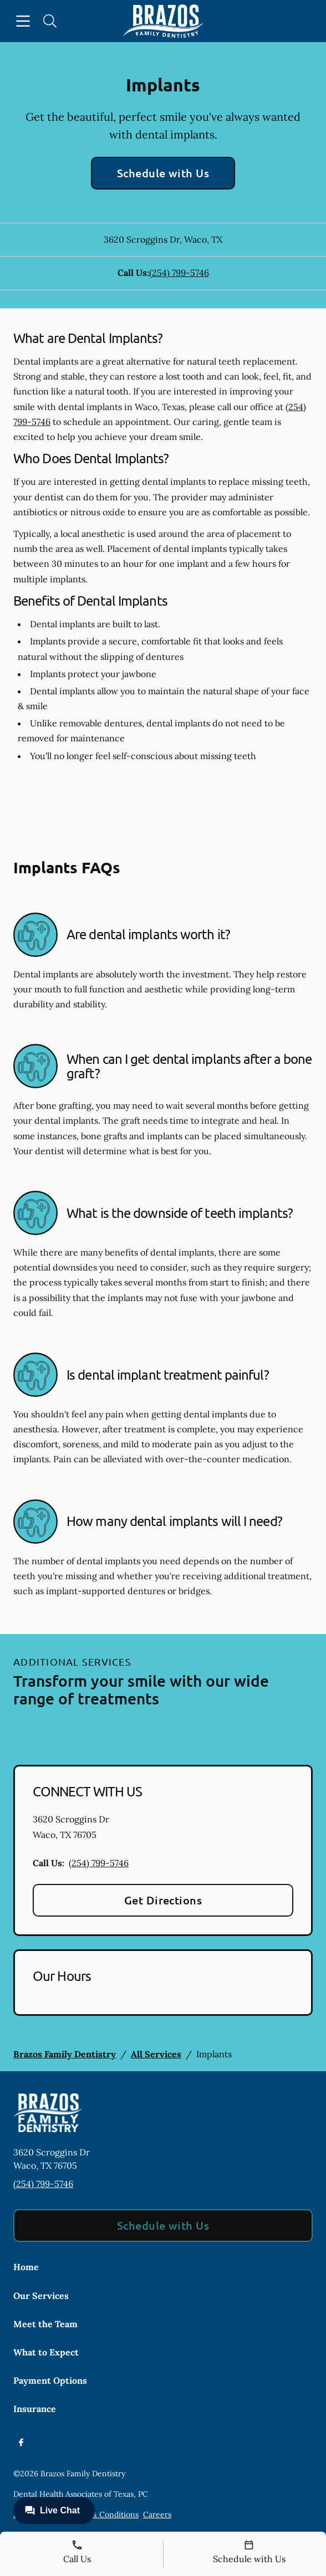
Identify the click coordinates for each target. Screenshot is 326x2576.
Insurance (34, 2408)
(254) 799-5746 (179, 272)
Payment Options (50, 2380)
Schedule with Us (163, 173)
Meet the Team (45, 2323)
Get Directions (163, 1900)
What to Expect (46, 2352)
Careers (157, 2514)
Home (26, 2266)
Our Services (41, 2295)
